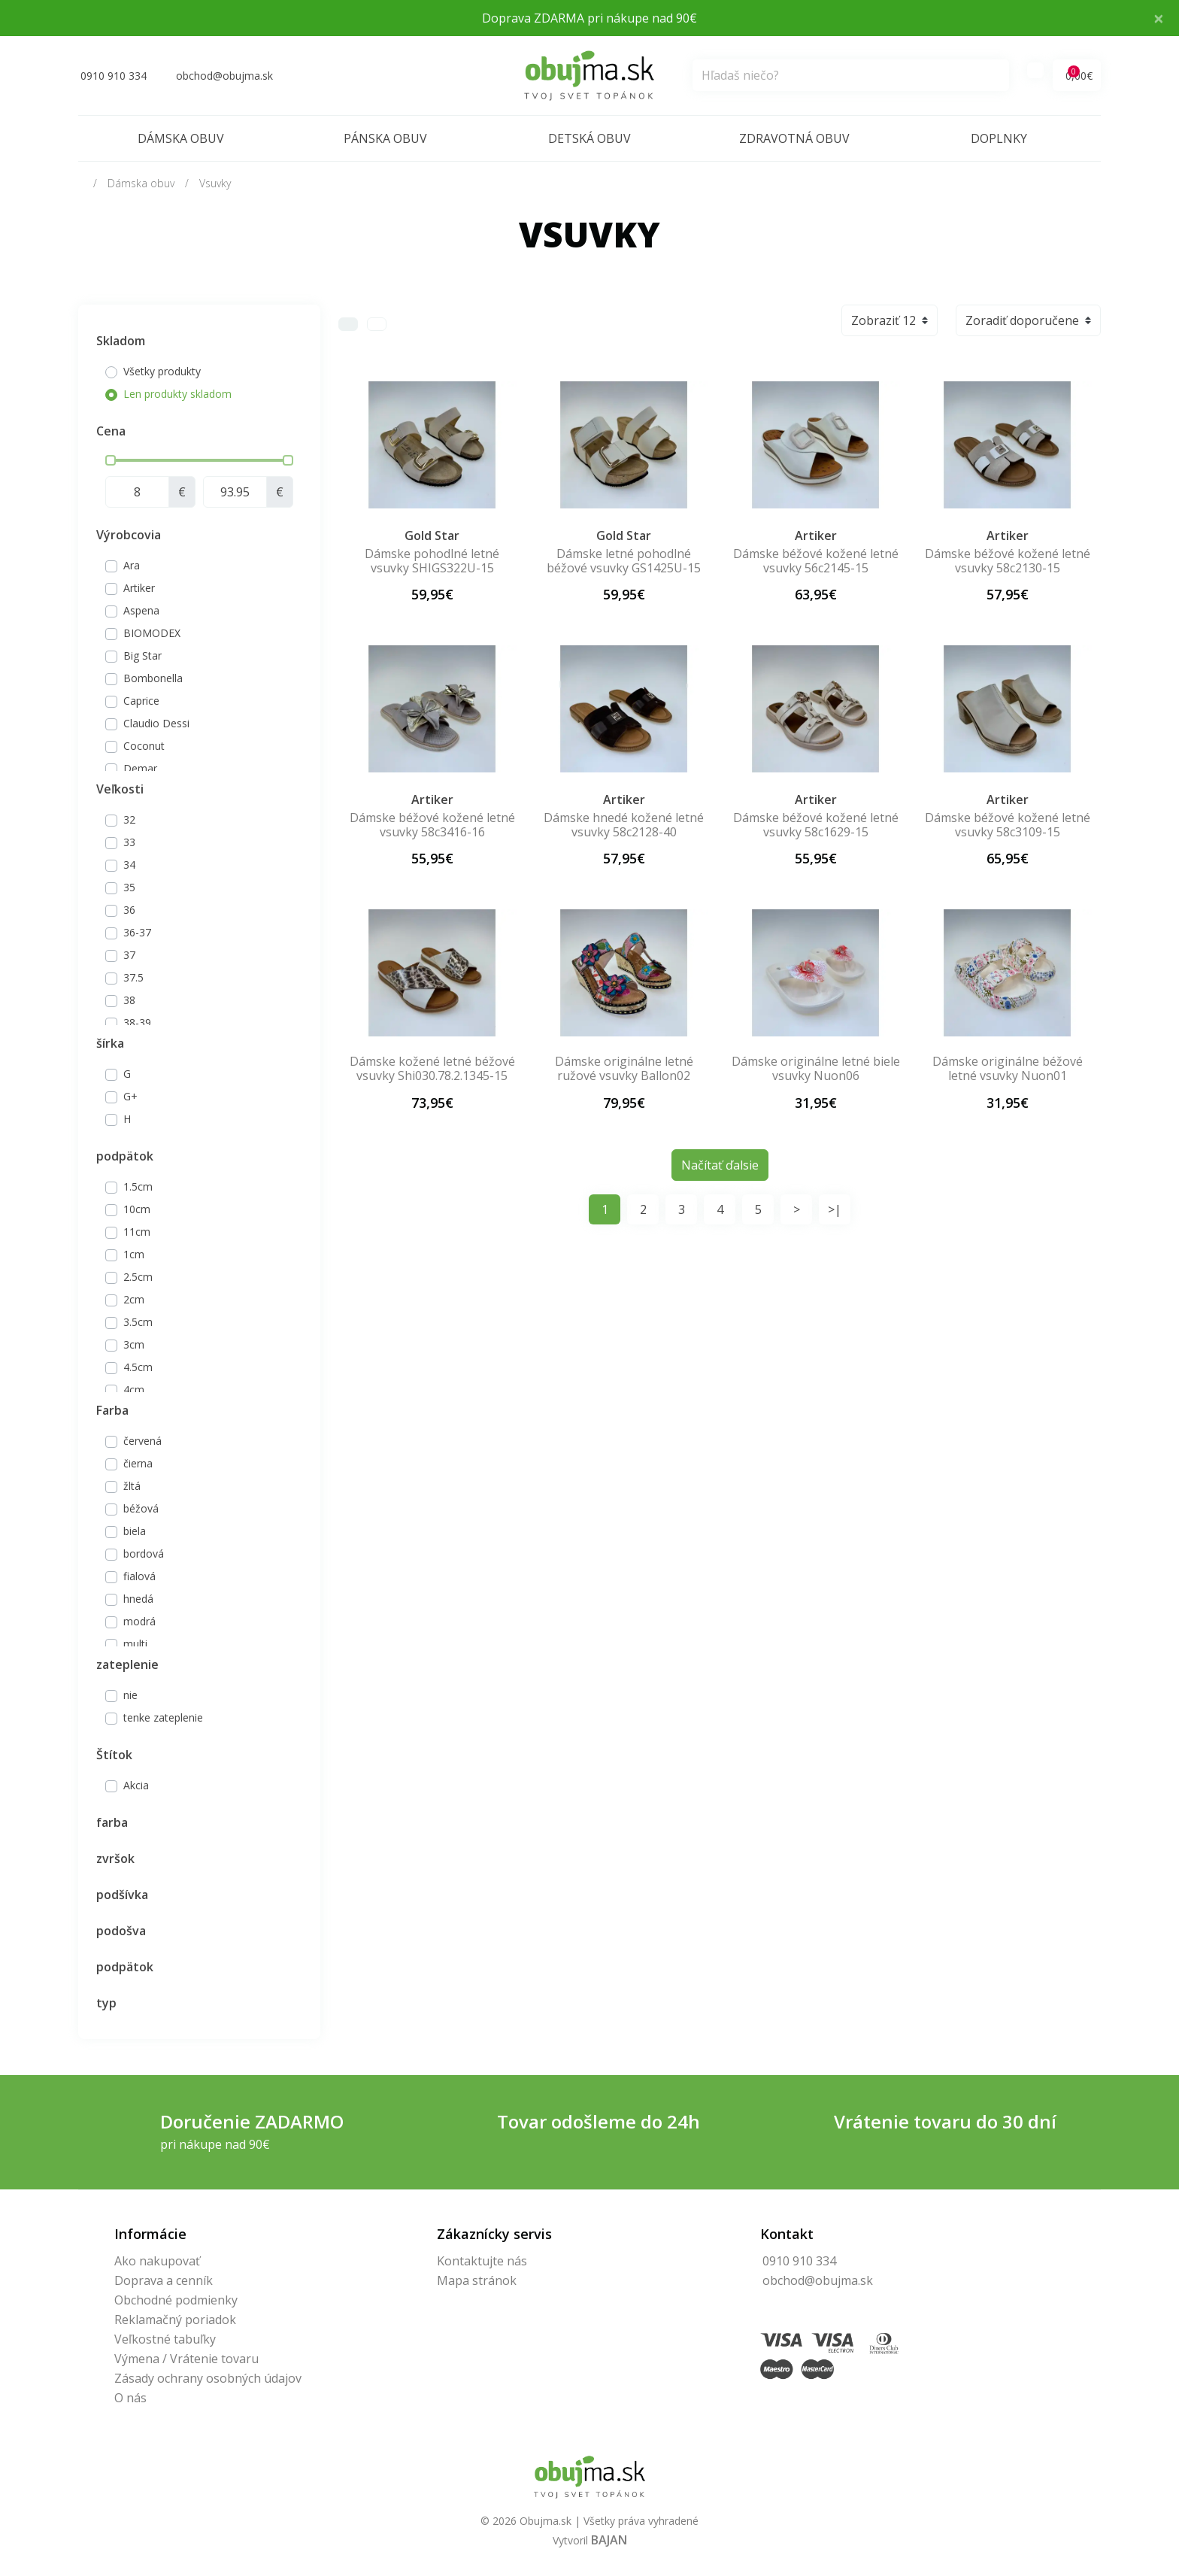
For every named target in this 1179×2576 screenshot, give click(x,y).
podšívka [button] (122, 1894)
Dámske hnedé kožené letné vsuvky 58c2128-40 (624, 824)
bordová (143, 1553)
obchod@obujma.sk (817, 2280)
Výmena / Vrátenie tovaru (186, 2358)
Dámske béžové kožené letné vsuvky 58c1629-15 (816, 824)
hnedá (138, 1598)
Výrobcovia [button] (128, 534)
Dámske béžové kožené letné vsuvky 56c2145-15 (816, 560)
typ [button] (106, 2003)
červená (142, 1441)
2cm (133, 1299)
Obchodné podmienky (176, 2300)
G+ (130, 1096)
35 (129, 887)
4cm (133, 1389)
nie (130, 1695)
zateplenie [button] (127, 1664)
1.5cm (138, 1186)
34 (129, 864)
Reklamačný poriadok (175, 2319)
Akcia (136, 1785)
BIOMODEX (151, 633)
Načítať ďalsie (720, 1165)
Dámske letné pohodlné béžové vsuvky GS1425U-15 (624, 560)
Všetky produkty (162, 371)
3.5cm (138, 1322)
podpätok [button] (124, 1156)
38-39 (137, 1022)
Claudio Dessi (156, 723)
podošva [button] (121, 1930)
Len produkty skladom (177, 394)
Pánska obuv (385, 138)
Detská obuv (589, 138)
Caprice (141, 700)
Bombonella (153, 678)
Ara (131, 565)
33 (129, 842)
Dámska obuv (181, 138)
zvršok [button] (115, 1858)
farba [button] (112, 1822)
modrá (139, 1621)
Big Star (142, 655)
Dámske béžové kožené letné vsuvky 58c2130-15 (1007, 560)
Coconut (144, 746)
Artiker (139, 588)
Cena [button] (111, 431)
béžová (141, 1508)
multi (135, 1644)
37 (129, 955)
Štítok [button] (114, 1754)
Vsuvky (215, 183)
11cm (136, 1231)
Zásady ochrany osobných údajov (208, 2378)
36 (129, 910)
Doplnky (999, 138)
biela (134, 1531)
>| (834, 1209)
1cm (133, 1254)
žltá (132, 1486)
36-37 (137, 932)
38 (129, 1000)
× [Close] (1158, 17)
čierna (138, 1463)
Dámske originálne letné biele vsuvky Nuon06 (816, 1068)
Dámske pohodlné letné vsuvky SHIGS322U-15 (432, 560)
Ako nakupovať (157, 2261)
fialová (139, 1576)
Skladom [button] (120, 340)
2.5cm (138, 1277)
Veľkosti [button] (120, 789)
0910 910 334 (799, 2261)
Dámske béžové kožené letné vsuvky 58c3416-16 (432, 824)
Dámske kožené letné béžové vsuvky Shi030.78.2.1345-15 (432, 1068)
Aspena (141, 610)
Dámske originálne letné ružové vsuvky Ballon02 (624, 1068)
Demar (140, 768)
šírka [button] (110, 1043)
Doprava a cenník (163, 2280)
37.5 (133, 977)
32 (129, 819)
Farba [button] (112, 1410)
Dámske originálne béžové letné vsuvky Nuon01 (1007, 1068)
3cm (133, 1344)
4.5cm (138, 1367)
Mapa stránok (477, 2280)
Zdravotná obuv (794, 138)
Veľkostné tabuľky (165, 2339)
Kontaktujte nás (482, 2261)
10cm (136, 1209)
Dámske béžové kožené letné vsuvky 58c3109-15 (1007, 824)
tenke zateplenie (163, 1717)
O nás (130, 2397)
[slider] (110, 460)
